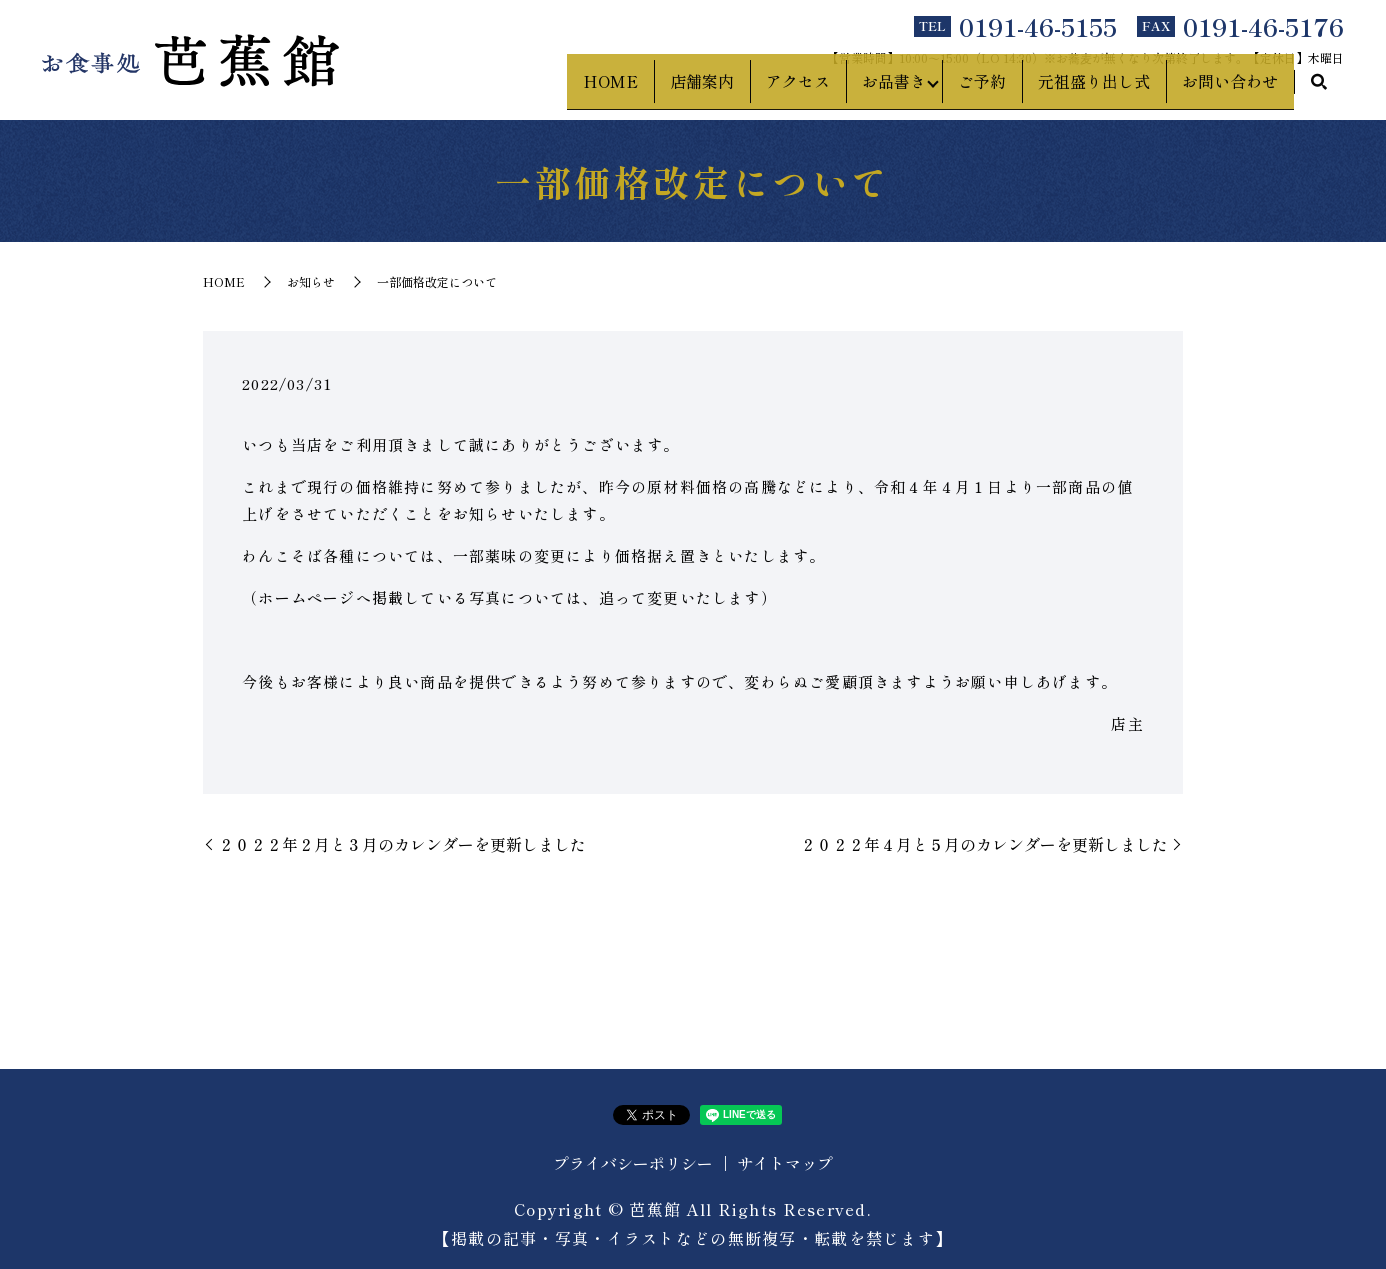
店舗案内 (694, 91)
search (1319, 92)
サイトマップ (785, 1163)
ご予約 (982, 91)
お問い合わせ (1230, 91)
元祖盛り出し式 (1094, 91)
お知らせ (311, 281)
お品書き (886, 91)
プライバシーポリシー (633, 1163)
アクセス (790, 91)
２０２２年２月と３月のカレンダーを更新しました (402, 844)
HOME (602, 91)
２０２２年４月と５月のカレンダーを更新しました (984, 844)
